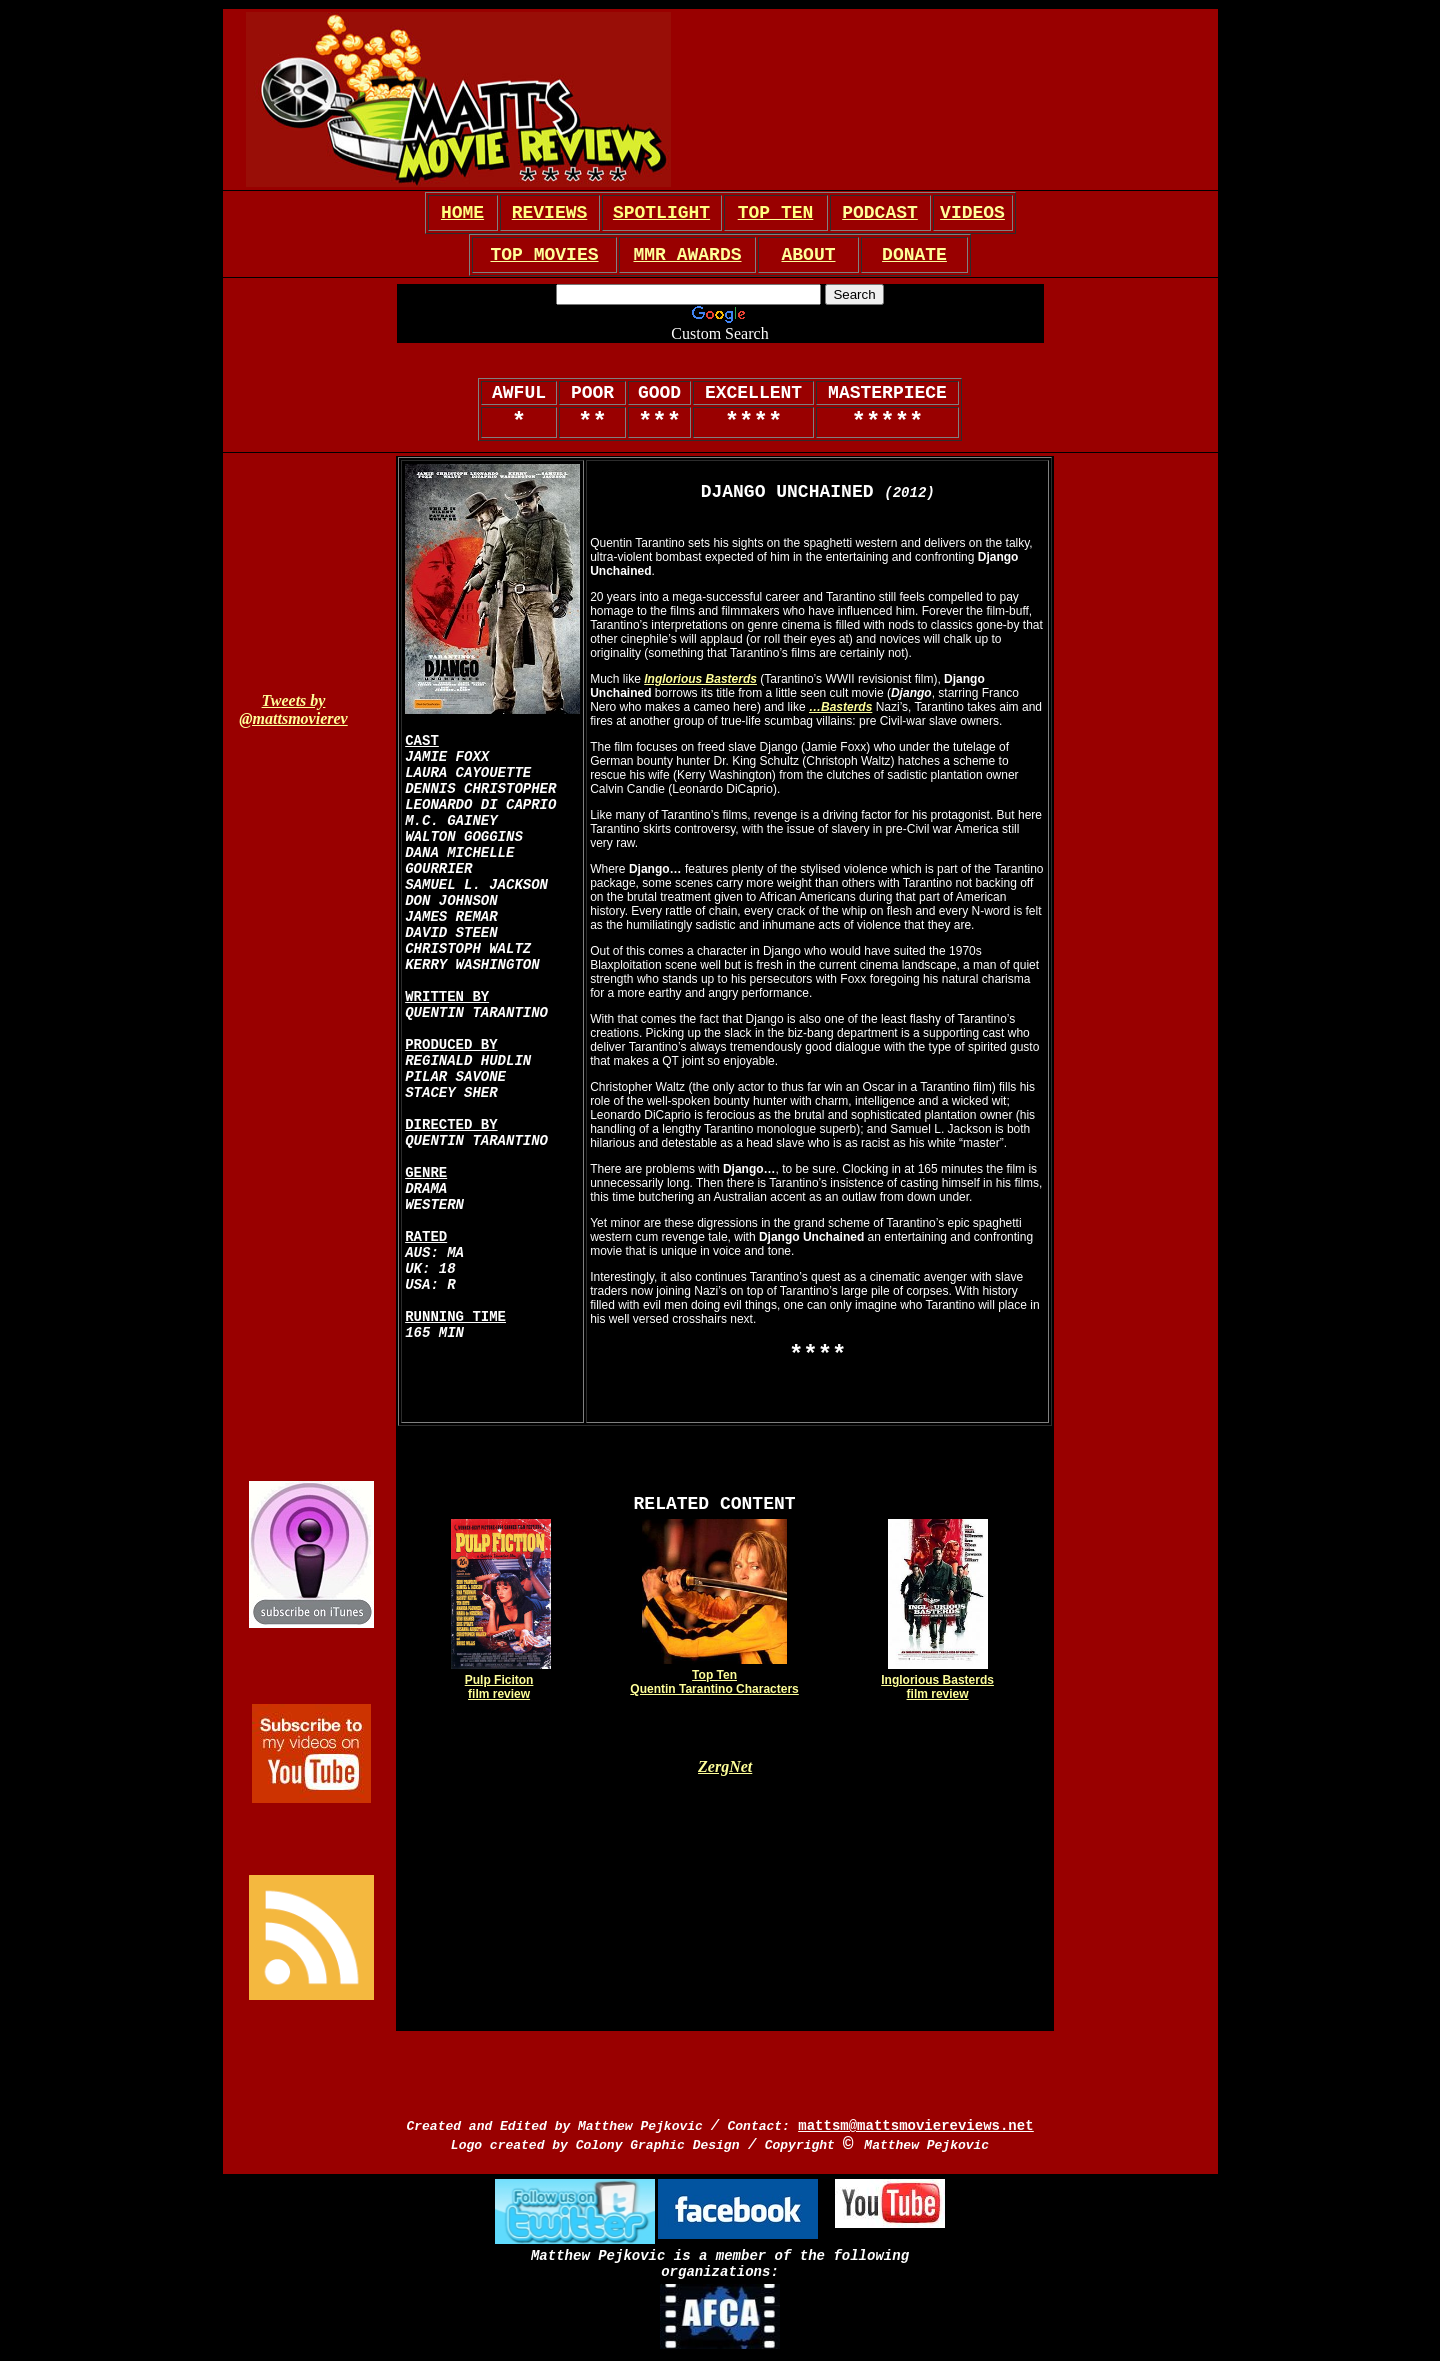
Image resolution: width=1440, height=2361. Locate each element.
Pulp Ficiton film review (499, 1687)
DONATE (914, 255)
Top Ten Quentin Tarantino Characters (714, 1682)
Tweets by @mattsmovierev (293, 709)
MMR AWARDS (687, 255)
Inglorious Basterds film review (937, 1687)
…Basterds (840, 707)
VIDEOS (972, 213)
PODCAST (880, 213)
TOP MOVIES (544, 255)
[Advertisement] (950, 100)
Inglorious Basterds (700, 679)
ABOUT (808, 255)
